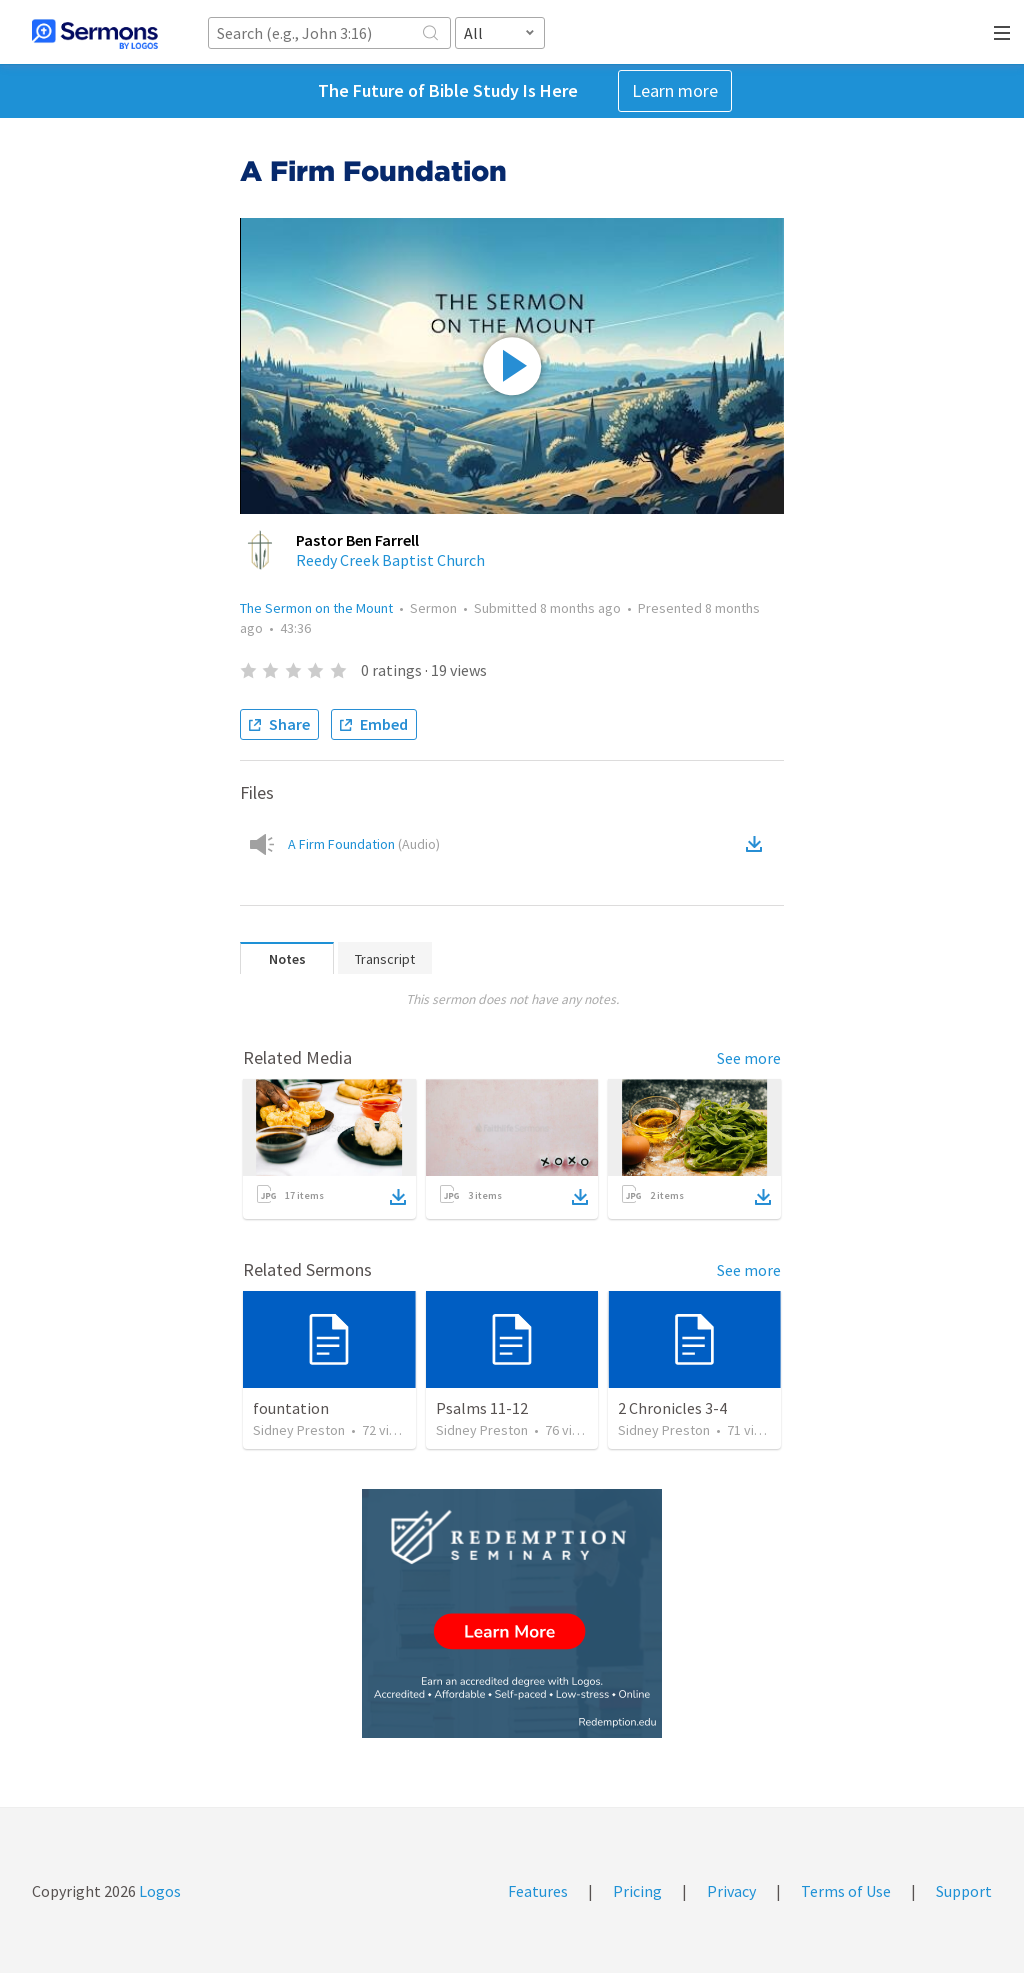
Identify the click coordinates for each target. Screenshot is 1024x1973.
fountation (291, 1408)
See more (749, 1058)
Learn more (675, 90)
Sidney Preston (299, 1430)
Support (964, 1891)
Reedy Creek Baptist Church (390, 560)
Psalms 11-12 (482, 1408)
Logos (158, 1891)
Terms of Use (846, 1891)
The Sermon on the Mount (316, 608)
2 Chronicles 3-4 (672, 1408)
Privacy (731, 1891)
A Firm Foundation (364, 844)
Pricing (637, 1891)
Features (538, 1891)
